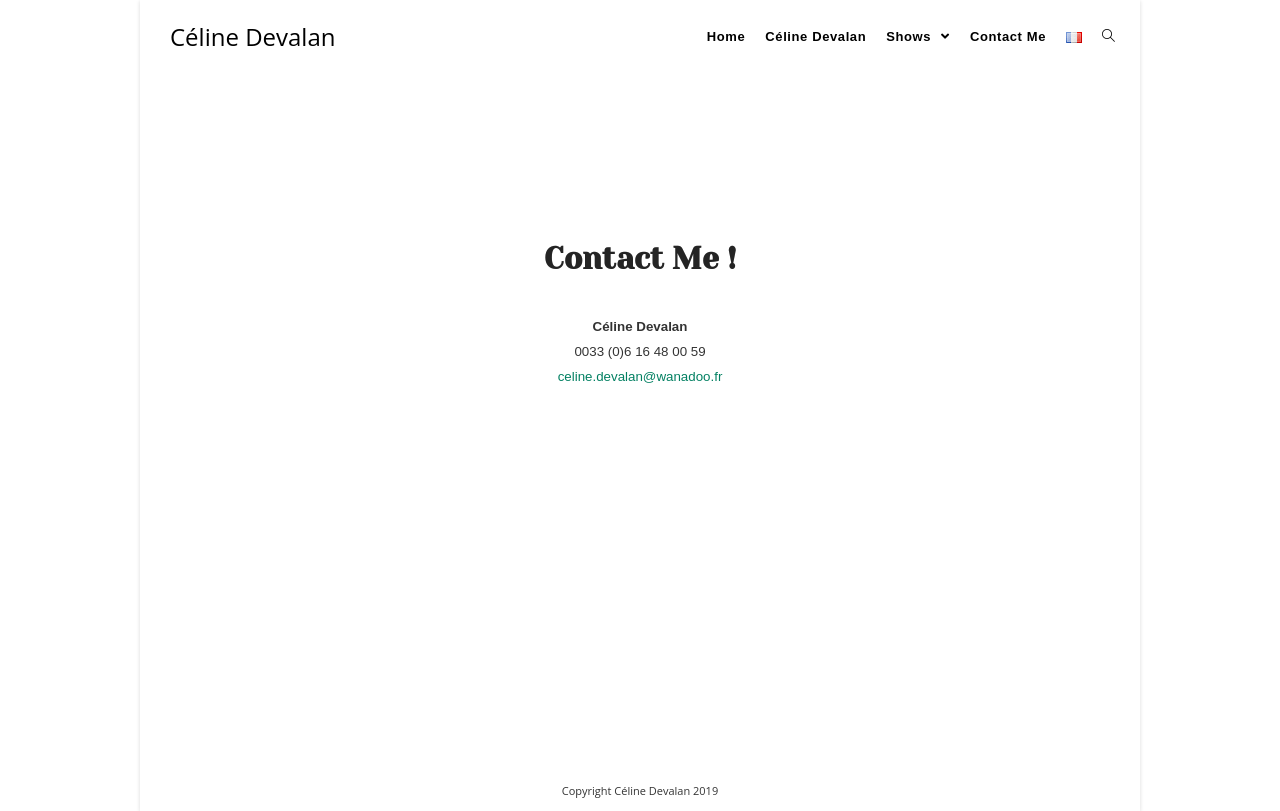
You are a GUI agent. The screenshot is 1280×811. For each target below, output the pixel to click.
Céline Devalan (252, 36)
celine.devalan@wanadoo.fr (640, 376)
